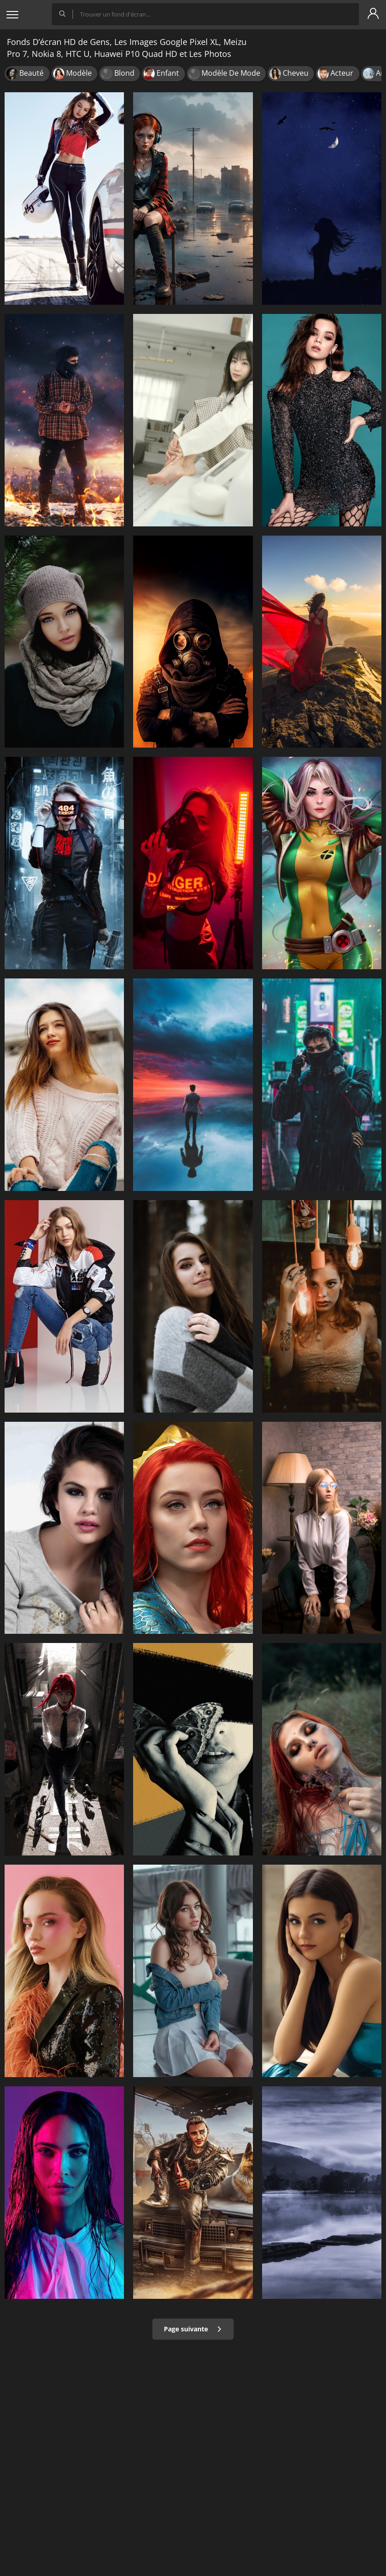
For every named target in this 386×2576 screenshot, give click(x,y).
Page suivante (193, 2329)
